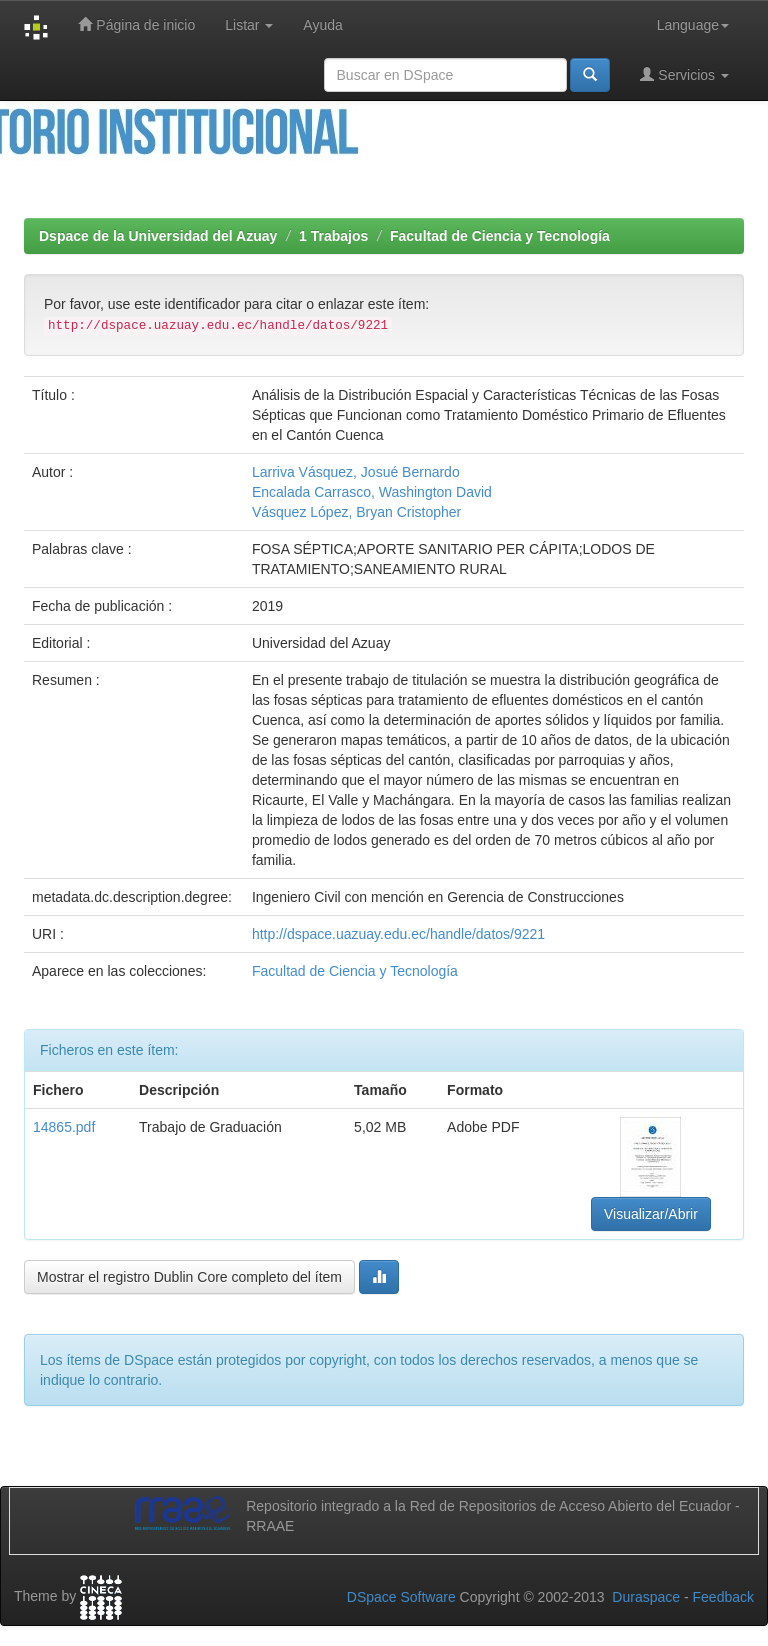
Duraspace (646, 1597)
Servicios (684, 74)
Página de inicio (136, 24)
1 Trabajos (333, 236)
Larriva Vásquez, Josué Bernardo (356, 472)
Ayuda (322, 25)
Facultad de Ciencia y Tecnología (500, 236)
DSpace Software (401, 1597)
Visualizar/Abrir (651, 1214)
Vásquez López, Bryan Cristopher (356, 512)
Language (693, 25)
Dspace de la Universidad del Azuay (158, 236)
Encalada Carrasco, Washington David (372, 492)
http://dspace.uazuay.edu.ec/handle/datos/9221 (398, 934)
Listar (249, 25)
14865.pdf (64, 1127)
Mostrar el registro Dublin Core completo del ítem (189, 1277)
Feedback (723, 1597)
